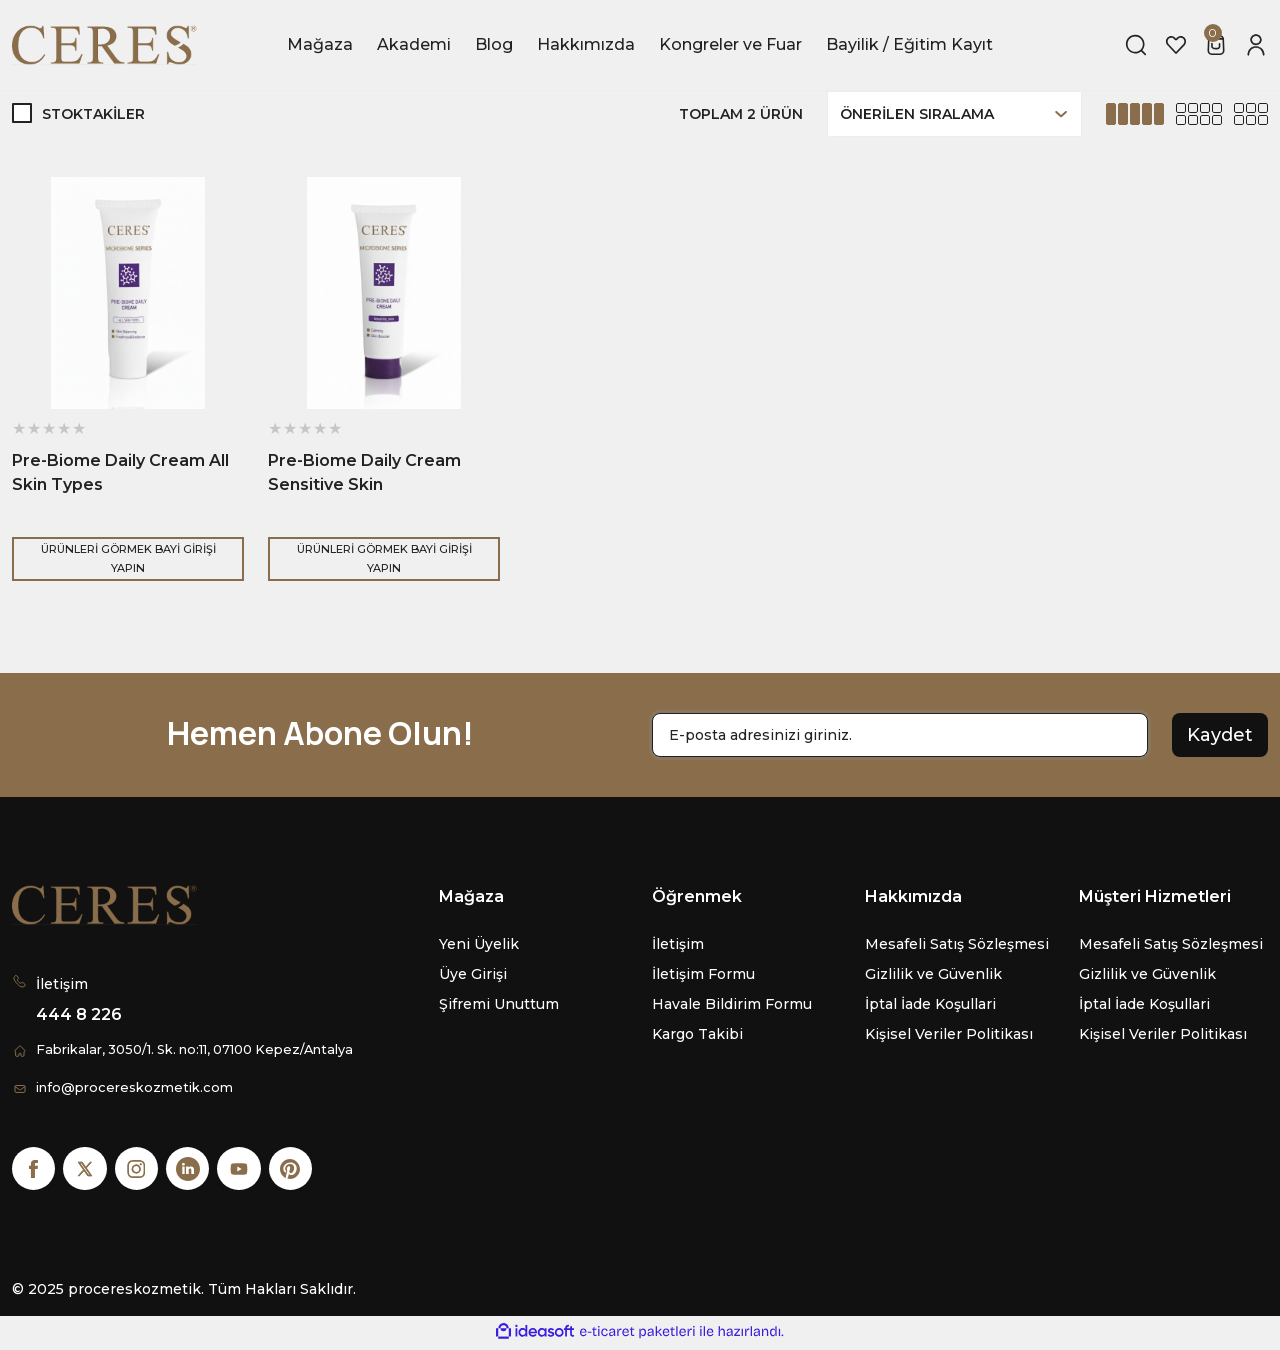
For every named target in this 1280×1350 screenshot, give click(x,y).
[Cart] (1216, 45)
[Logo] (106, 45)
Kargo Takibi (697, 1034)
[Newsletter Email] (900, 735)
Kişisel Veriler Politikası (949, 1034)
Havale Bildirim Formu (732, 1004)
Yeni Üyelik (479, 944)
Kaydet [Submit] (1220, 735)
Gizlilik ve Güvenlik (933, 974)
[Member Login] (1256, 45)
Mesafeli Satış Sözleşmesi (957, 944)
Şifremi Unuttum (499, 1004)
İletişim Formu (703, 974)
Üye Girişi (473, 974)
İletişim (678, 944)
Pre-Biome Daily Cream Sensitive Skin (364, 472)
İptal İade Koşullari (930, 1004)
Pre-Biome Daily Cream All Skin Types (120, 472)
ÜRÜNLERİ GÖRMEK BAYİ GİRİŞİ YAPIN (128, 558)
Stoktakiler (93, 114)
